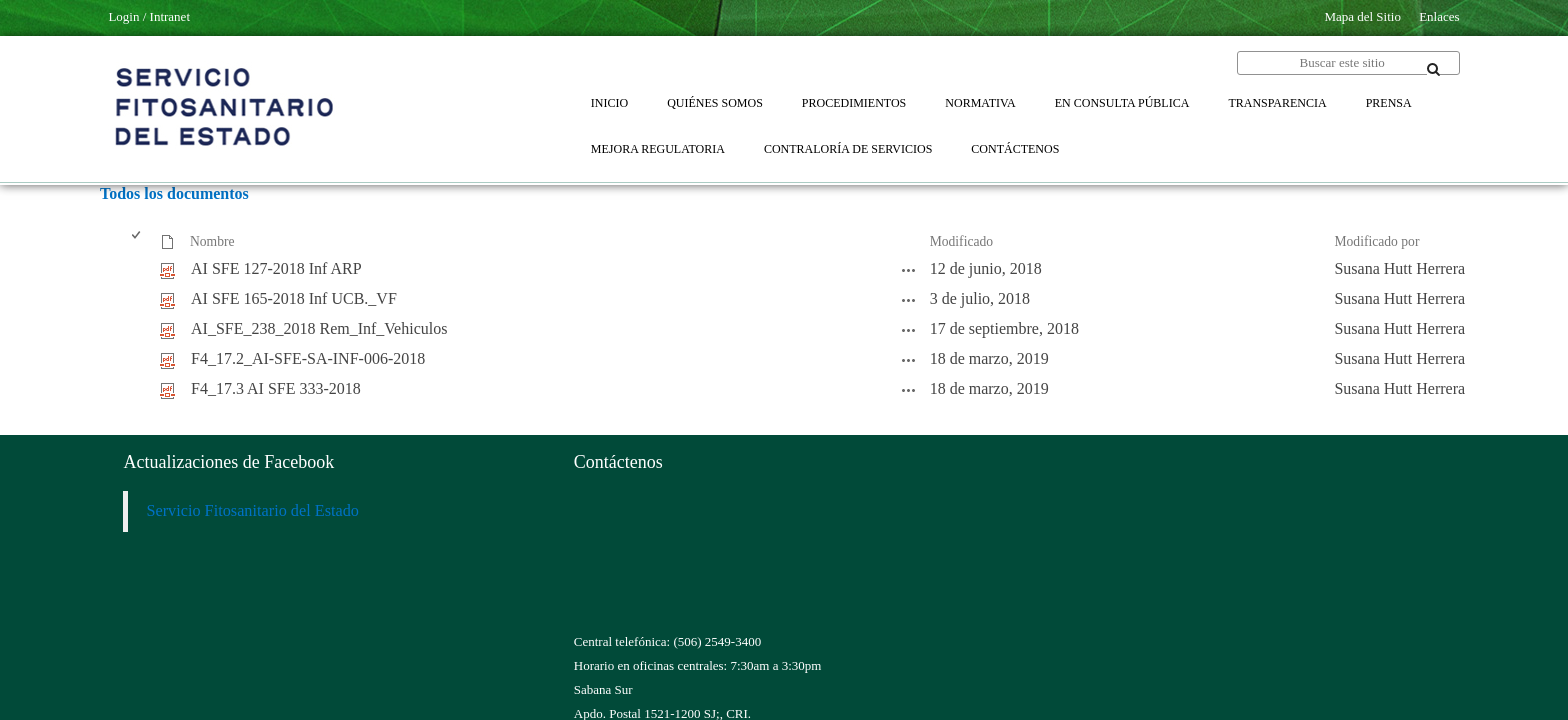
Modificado (961, 241)
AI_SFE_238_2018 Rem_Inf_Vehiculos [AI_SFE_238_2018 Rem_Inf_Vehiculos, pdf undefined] (319, 328)
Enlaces (1439, 16)
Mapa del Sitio (1362, 16)
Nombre (212, 241)
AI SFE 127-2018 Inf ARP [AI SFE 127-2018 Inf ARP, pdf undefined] (276, 268)
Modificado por (1376, 241)
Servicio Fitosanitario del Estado (252, 511)
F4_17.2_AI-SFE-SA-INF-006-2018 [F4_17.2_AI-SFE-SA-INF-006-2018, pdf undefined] (308, 358)
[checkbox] (137, 242)
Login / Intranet (149, 16)
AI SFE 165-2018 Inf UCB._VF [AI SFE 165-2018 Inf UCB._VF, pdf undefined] (294, 298)
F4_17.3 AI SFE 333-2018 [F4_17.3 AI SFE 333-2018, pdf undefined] (276, 388)
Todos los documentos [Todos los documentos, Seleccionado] (174, 193)
